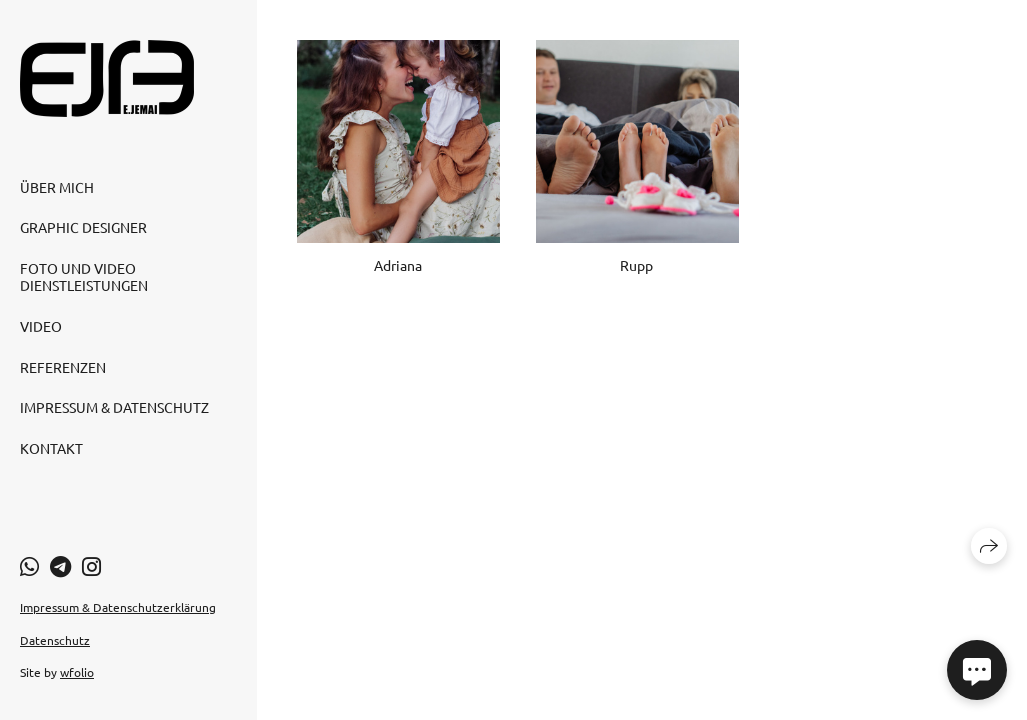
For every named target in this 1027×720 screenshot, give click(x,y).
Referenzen (63, 367)
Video (41, 326)
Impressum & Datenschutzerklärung (118, 607)
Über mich (57, 187)
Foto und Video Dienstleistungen (84, 276)
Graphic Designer (83, 227)
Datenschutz (55, 640)
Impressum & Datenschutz (114, 407)
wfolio (77, 672)
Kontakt (51, 448)
